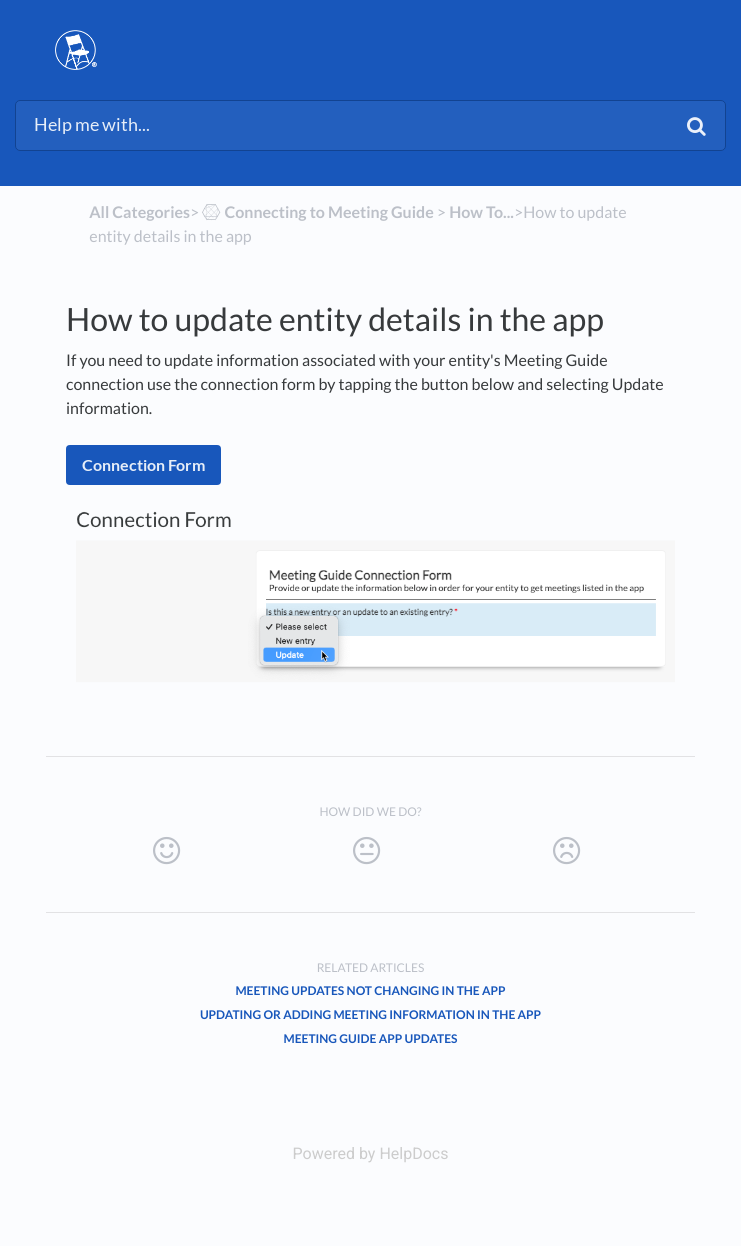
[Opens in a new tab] (371, 1153)
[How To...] (481, 212)
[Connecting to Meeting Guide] (316, 212)
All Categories (139, 212)
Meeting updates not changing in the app (370, 990)
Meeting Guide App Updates (370, 1038)
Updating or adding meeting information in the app (370, 1014)
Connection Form (143, 464)
